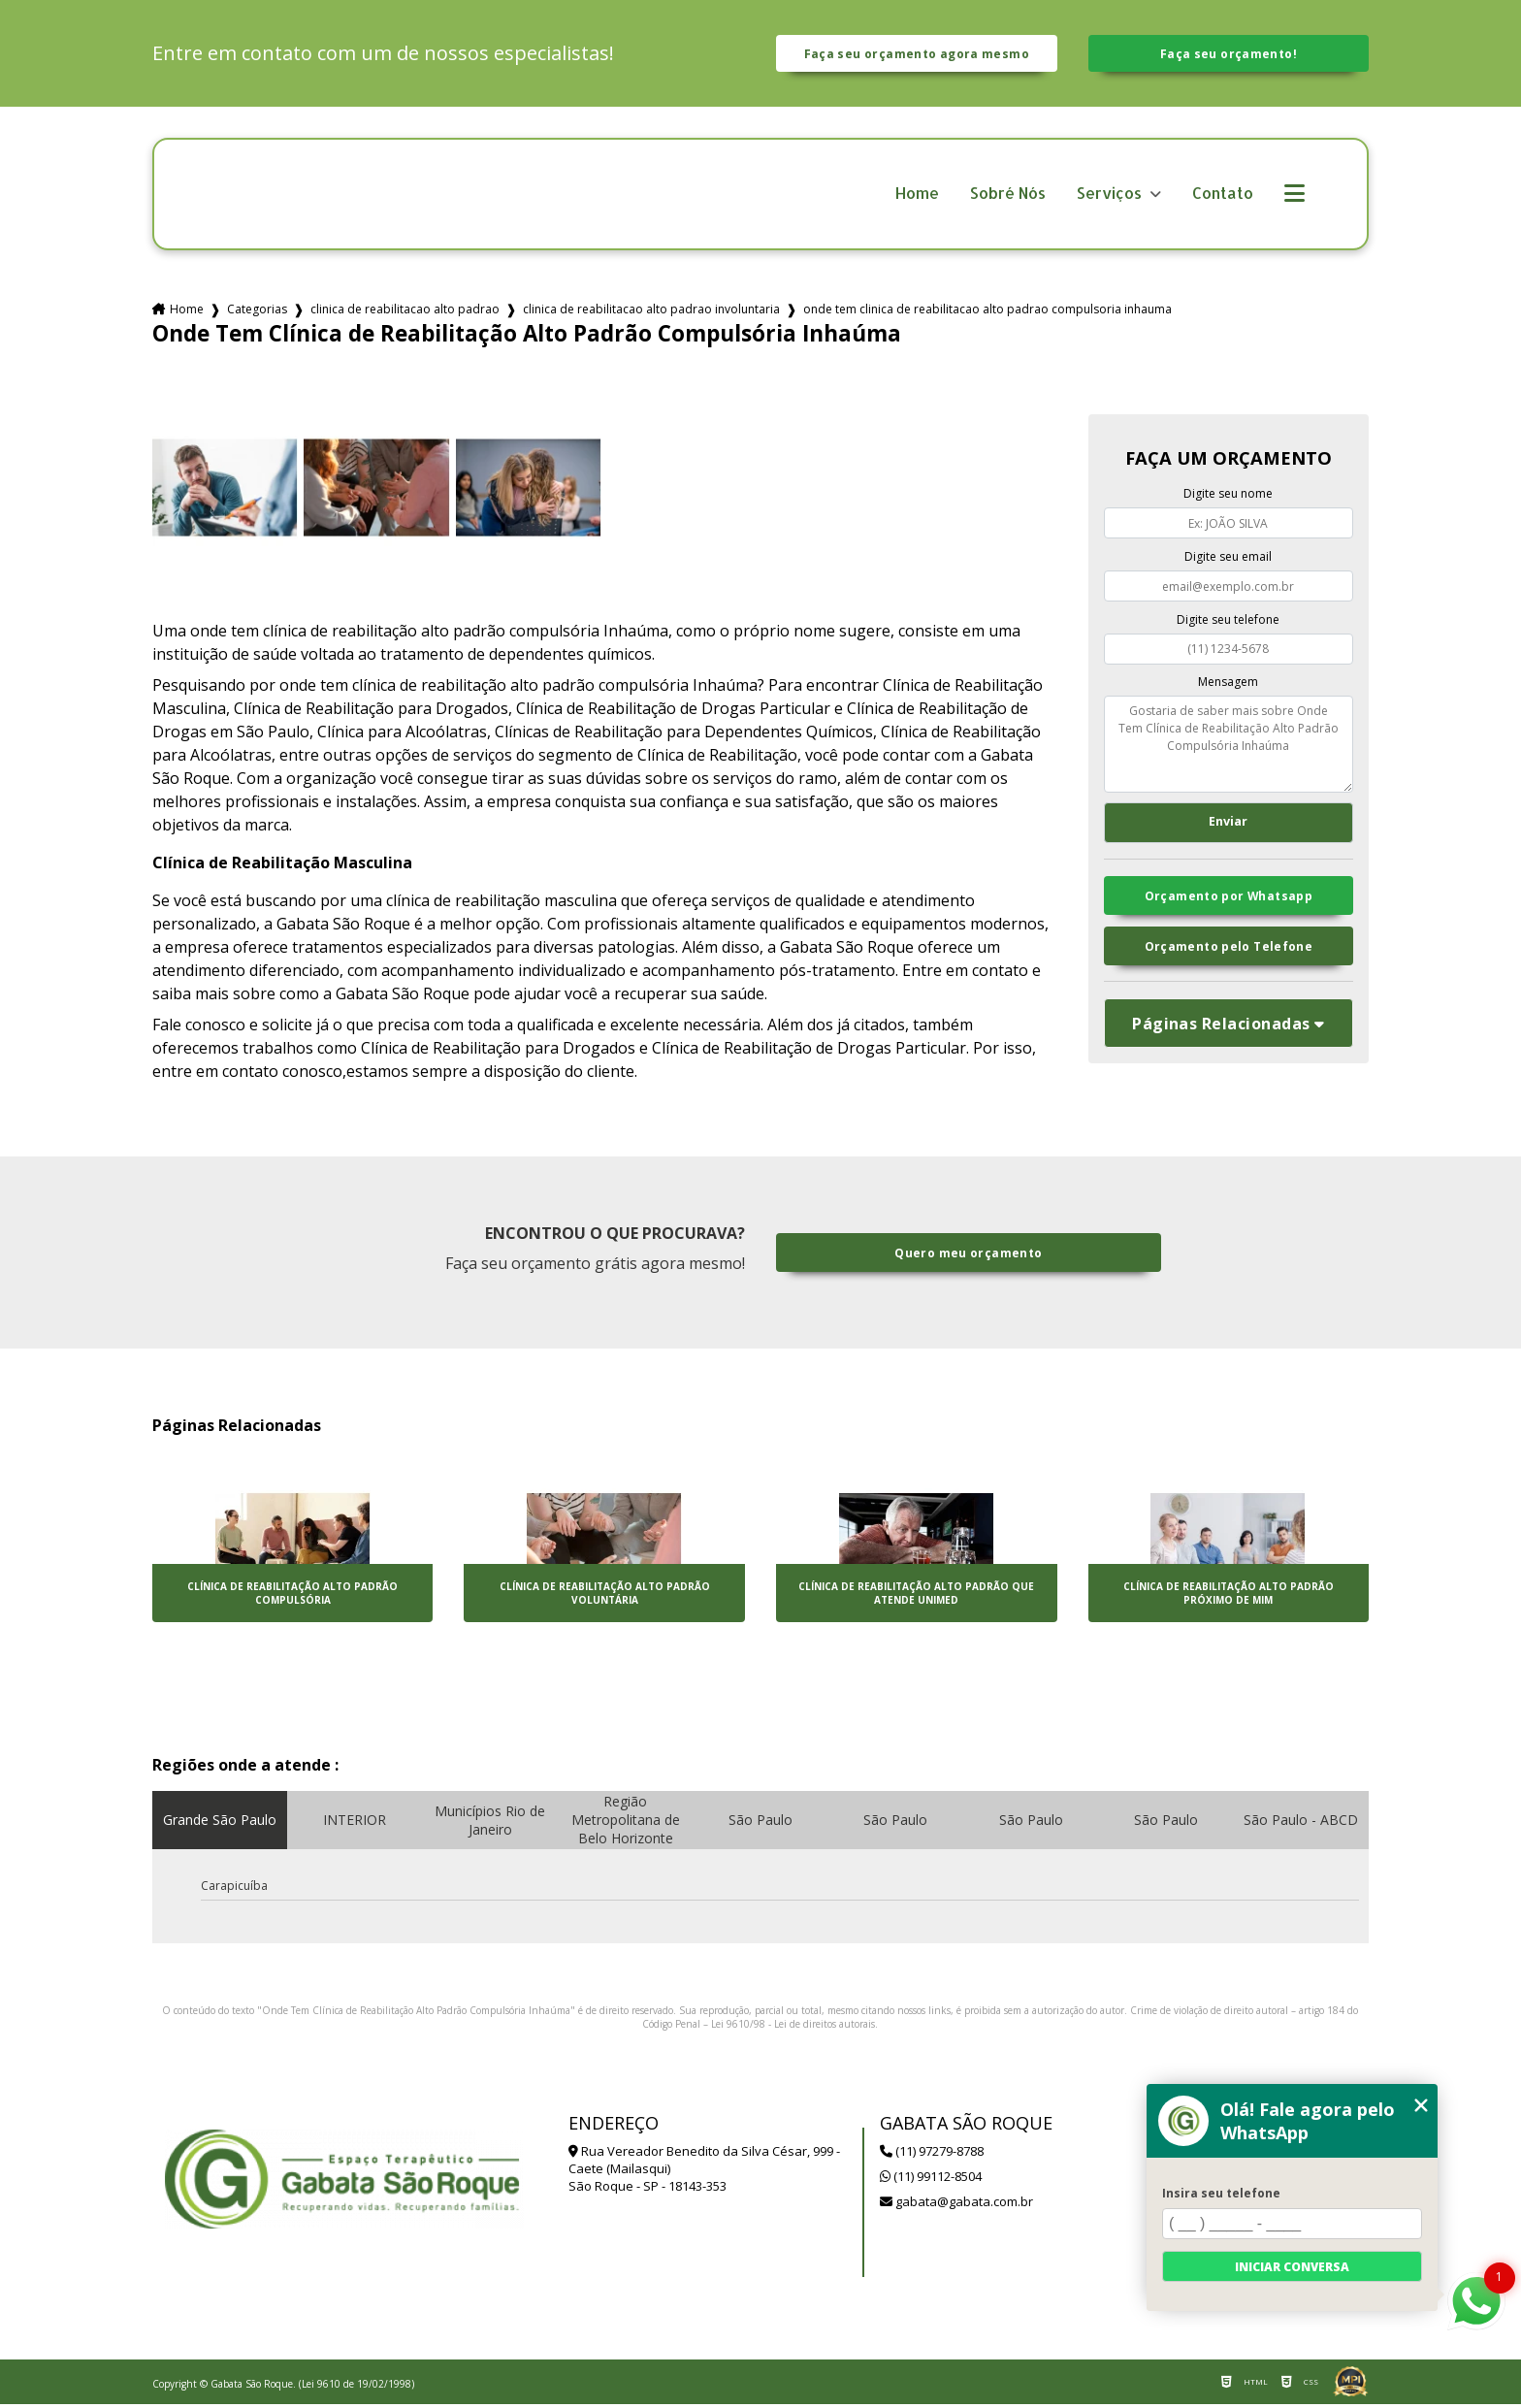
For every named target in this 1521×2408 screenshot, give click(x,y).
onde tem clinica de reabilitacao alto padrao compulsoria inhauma (987, 314)
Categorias (257, 314)
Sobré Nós (1008, 197)
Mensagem (1228, 686)
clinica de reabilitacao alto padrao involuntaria (651, 314)
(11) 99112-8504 (931, 2180)
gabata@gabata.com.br (956, 2205)
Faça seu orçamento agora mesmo (916, 55)
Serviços (1111, 197)
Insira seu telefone (1221, 2193)
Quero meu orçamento (968, 1256)
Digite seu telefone (1228, 623)
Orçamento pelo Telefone (1229, 956)
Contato (1222, 197)
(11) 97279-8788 (932, 2155)
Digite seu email (1228, 560)
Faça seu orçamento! (1228, 55)
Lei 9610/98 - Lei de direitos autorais (793, 2027)
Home (917, 197)
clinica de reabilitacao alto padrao (405, 314)
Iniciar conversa (1292, 2267)
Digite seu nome (1228, 498)
